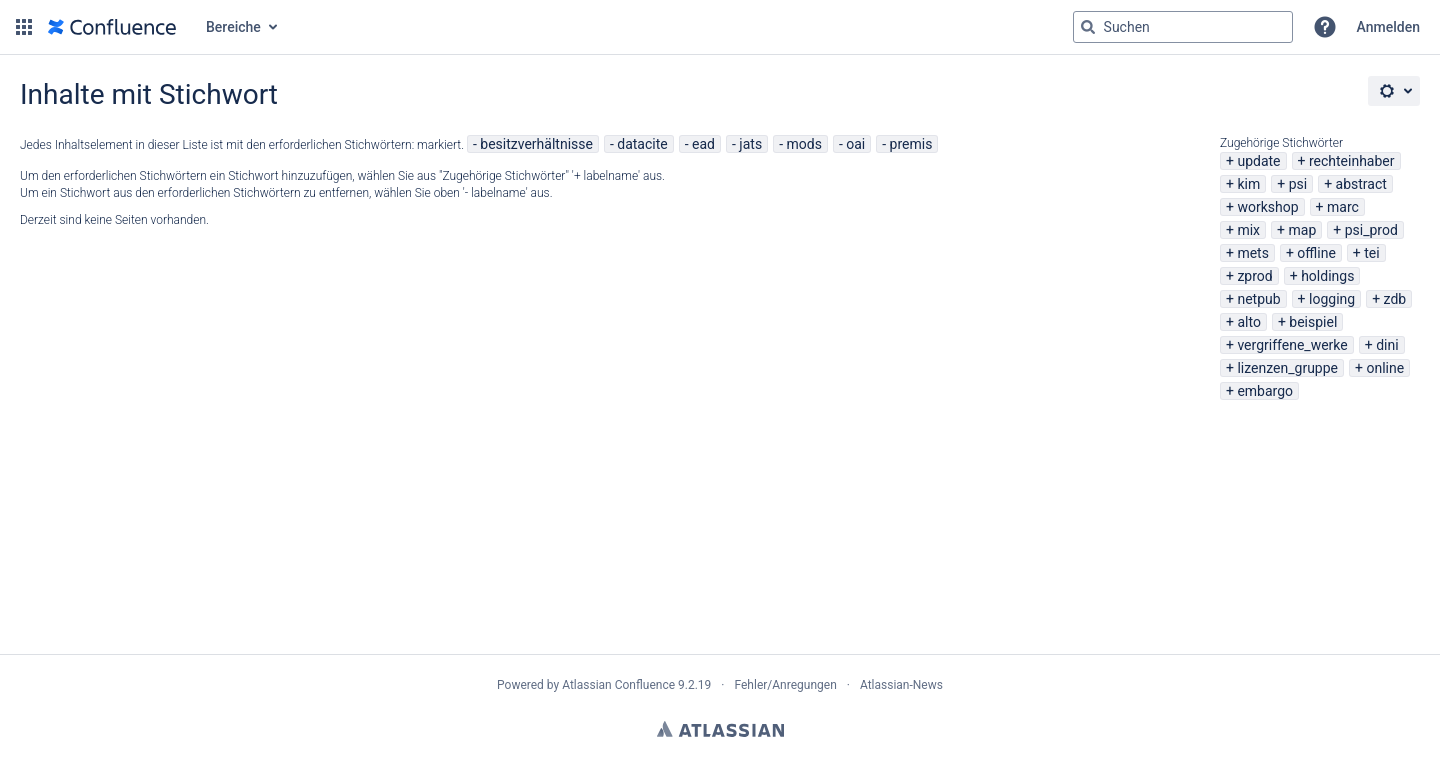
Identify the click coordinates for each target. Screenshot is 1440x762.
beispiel (1313, 322)
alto (1248, 322)
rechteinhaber (1352, 161)
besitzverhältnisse (536, 144)
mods (803, 144)
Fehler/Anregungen (786, 685)
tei (1371, 253)
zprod (1254, 276)
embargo (1265, 391)
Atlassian (720, 729)
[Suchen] (1088, 27)
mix (1248, 230)
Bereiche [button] (233, 27)
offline (1316, 253)
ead (703, 144)
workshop (1267, 207)
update (1258, 161)
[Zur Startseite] (112, 27)
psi (1298, 184)
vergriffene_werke (1292, 345)
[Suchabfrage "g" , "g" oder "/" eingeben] (1183, 27)
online (1385, 368)
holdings (1327, 276)
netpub (1258, 299)
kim (1248, 184)
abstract (1361, 184)
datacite (642, 144)
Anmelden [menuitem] (1388, 27)
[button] (24, 27)
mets (1253, 253)
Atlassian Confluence (618, 685)
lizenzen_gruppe (1287, 368)
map (1302, 230)
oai (855, 144)
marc (1343, 207)
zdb (1395, 299)
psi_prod (1371, 230)
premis (911, 144)
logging (1332, 299)
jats (750, 144)
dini (1387, 345)
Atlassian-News (901, 685)
